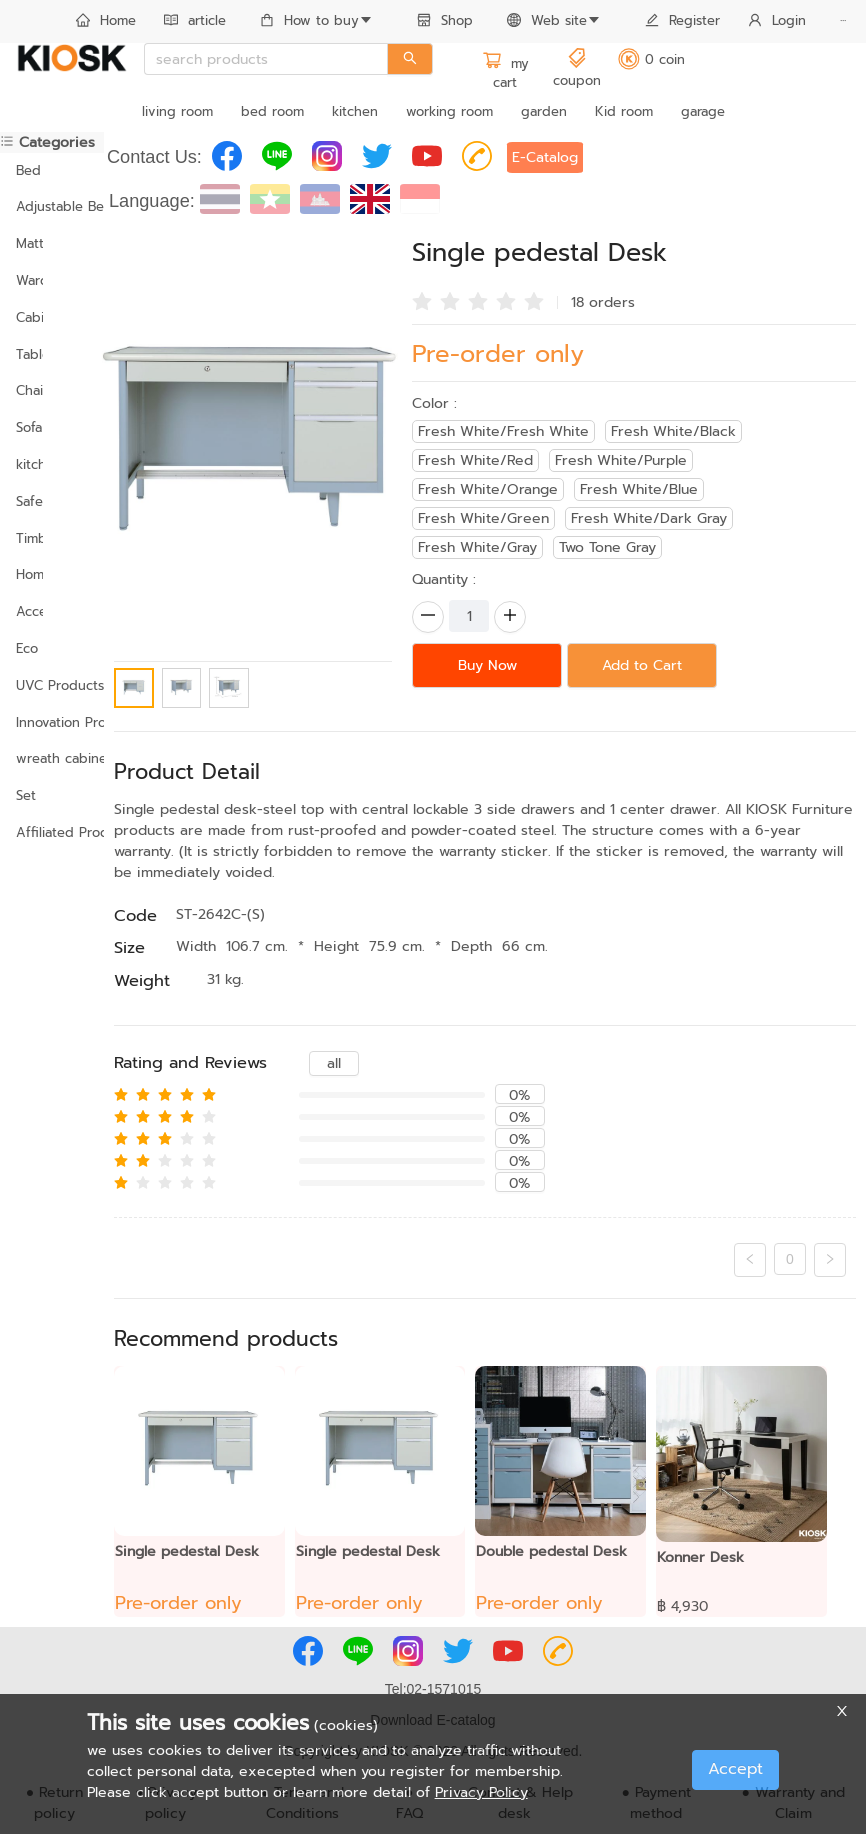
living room (177, 111)
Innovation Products (52, 722)
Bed (28, 170)
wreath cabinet (52, 758)
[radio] (422, 300)
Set (26, 795)
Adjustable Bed (52, 206)
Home (106, 20)
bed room (272, 111)
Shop (445, 20)
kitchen (355, 111)
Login (777, 20)
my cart (505, 73)
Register (682, 20)
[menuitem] (106, 22)
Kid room (624, 111)
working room (449, 111)
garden (544, 111)
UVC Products (52, 685)
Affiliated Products (52, 832)
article (195, 20)
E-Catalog (545, 157)
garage (703, 111)
